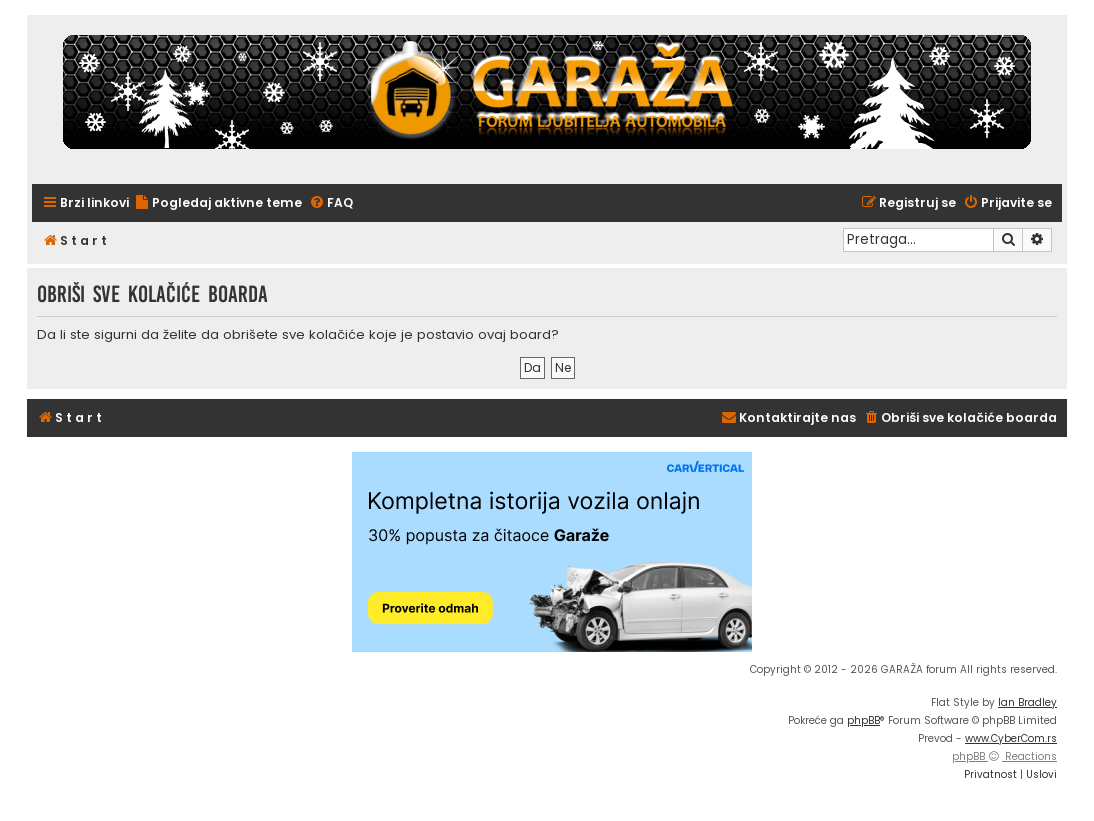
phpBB (863, 720)
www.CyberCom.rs (1011, 738)
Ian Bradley (1027, 702)
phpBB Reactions (1004, 756)
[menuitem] (218, 203)
